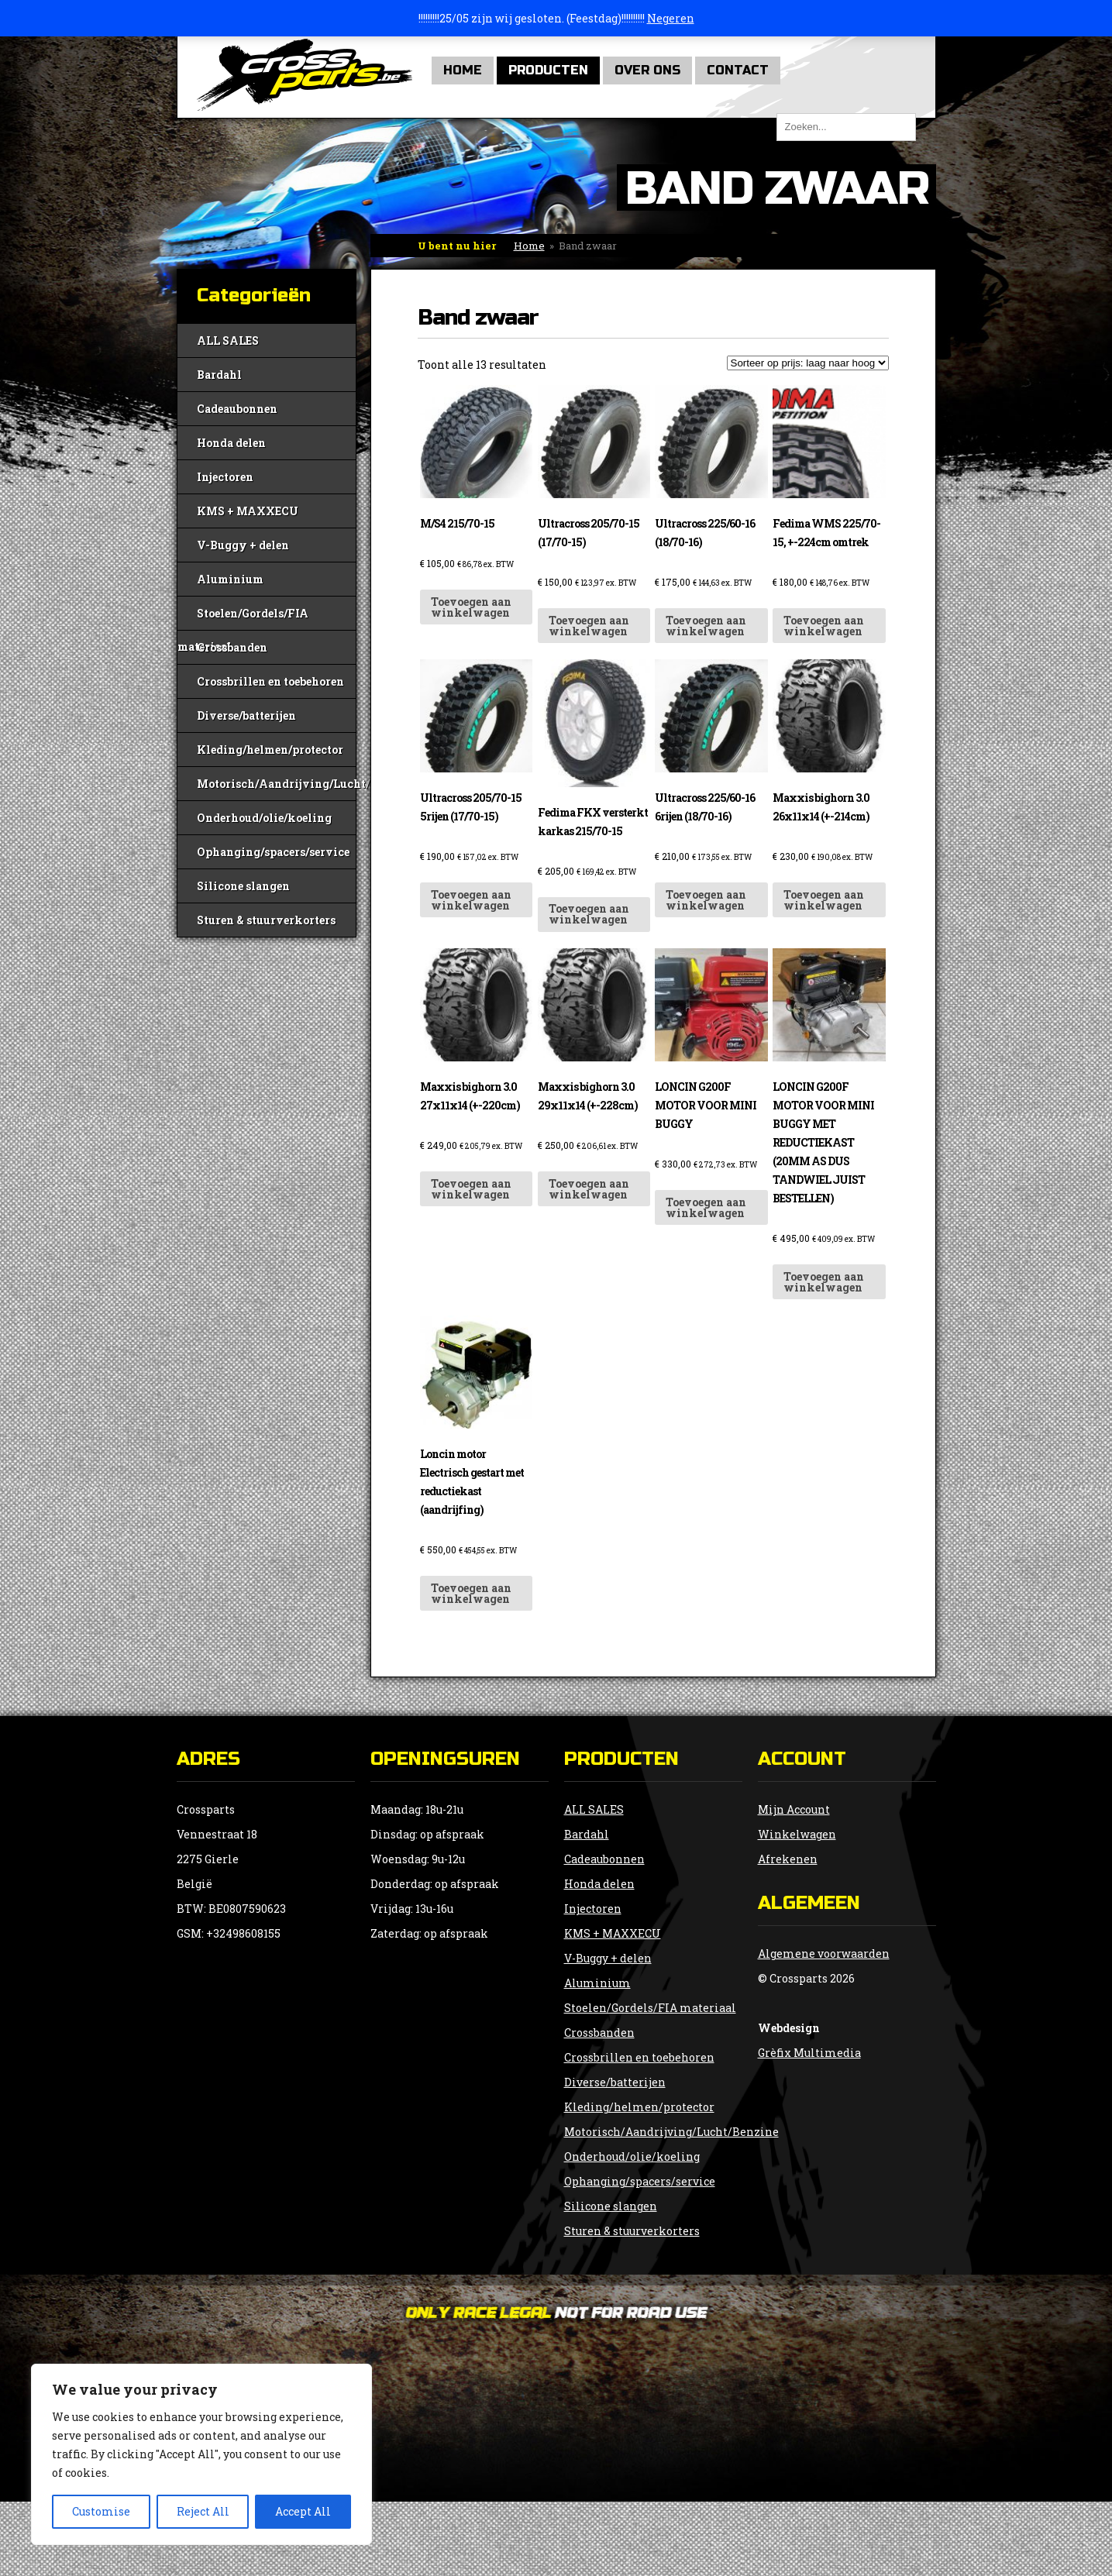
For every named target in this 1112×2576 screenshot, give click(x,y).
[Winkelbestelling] (808, 363)
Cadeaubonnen (237, 408)
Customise (101, 2511)
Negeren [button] (670, 18)
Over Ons (647, 70)
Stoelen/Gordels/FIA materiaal (242, 618)
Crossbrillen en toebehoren (270, 681)
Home (462, 70)
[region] (201, 2454)
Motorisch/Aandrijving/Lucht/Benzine (276, 783)
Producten (548, 70)
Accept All (303, 2511)
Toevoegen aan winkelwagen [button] (471, 607)
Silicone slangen (243, 886)
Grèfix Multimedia (809, 2052)
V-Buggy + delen (243, 545)
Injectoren (225, 476)
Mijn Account (794, 1809)
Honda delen (231, 442)
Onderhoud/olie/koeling (264, 817)
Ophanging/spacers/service (273, 851)
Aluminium (230, 579)
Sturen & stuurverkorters (266, 920)
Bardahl (219, 374)
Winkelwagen (797, 1834)
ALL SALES (228, 340)
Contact (738, 70)
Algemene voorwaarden (824, 1953)
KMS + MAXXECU (247, 511)
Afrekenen (788, 1859)
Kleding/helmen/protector (270, 749)
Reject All (203, 2511)
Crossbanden (232, 647)
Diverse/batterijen (246, 715)
